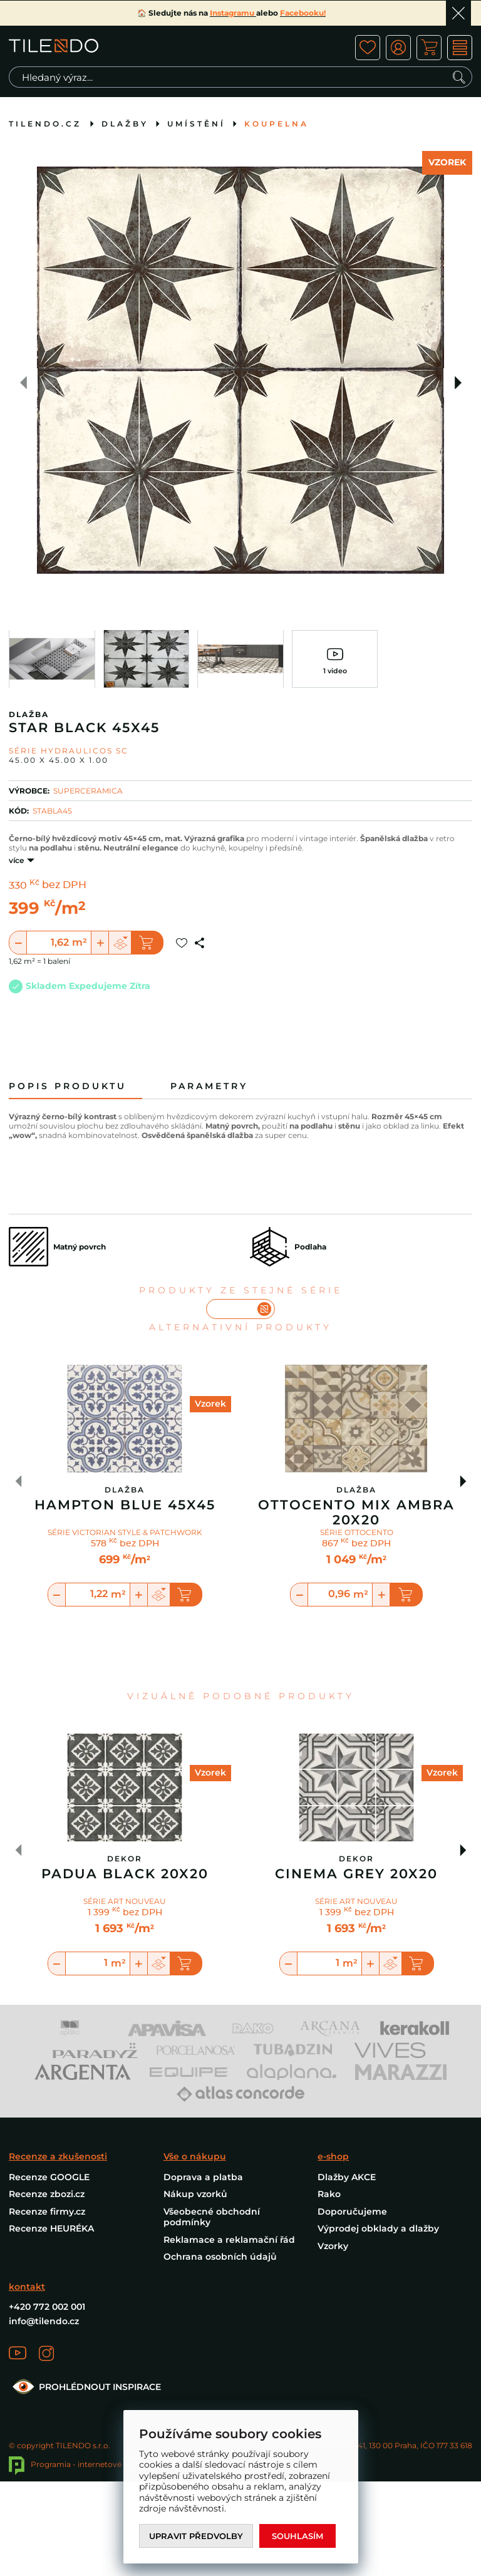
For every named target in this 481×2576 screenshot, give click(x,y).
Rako (329, 2194)
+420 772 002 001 (47, 2307)
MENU (460, 47)
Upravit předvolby (196, 2536)
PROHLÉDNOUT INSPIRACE (85, 2387)
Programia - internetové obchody (83, 2464)
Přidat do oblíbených (181, 942)
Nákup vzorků (195, 2194)
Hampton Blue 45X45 (124, 1505)
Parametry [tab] (209, 1086)
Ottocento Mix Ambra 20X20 (356, 1512)
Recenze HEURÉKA (51, 2228)
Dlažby (124, 123)
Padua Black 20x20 (125, 1873)
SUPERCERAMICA (88, 790)
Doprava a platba (203, 2177)
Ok (458, 13)
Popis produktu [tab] (68, 1086)
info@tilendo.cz (44, 2321)
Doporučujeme (352, 2211)
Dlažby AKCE (347, 2177)
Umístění (196, 123)
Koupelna (276, 123)
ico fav (367, 47)
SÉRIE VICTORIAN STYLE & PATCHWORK (125, 1532)
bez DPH (64, 886)
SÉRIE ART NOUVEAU (124, 1901)
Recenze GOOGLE (49, 2177)
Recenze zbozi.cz (47, 2194)
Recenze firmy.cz (47, 2211)
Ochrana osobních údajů (220, 2256)
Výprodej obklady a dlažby (378, 2228)
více (16, 860)
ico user (398, 47)
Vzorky (333, 2246)
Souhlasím (297, 2536)
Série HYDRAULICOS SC (68, 750)
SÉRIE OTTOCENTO (356, 1532)
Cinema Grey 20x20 (356, 1873)
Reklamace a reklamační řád (229, 2239)
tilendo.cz (45, 123)
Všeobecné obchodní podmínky (211, 2217)
